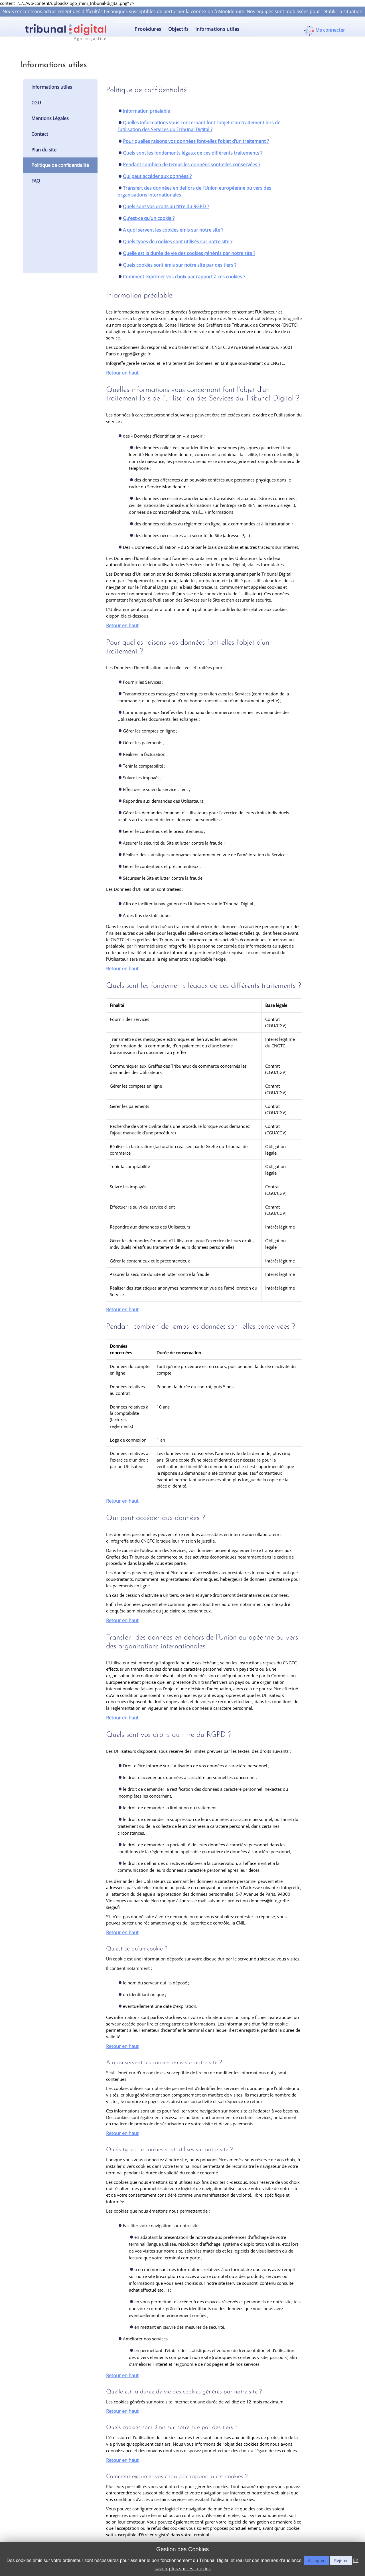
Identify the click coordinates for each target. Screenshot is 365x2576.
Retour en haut (122, 373)
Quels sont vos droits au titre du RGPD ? (166, 206)
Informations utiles (217, 29)
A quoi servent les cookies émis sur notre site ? (173, 230)
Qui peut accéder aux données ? (157, 176)
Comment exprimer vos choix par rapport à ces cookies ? (184, 277)
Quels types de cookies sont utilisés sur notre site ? (177, 241)
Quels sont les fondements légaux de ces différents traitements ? (192, 153)
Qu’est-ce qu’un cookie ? (149, 218)
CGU (36, 103)
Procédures (148, 29)
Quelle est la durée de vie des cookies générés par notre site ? (189, 253)
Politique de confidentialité (60, 165)
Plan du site (43, 150)
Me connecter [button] (329, 30)
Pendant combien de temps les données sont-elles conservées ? (191, 164)
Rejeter (341, 2560)
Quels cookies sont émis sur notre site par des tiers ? (179, 265)
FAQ (35, 181)
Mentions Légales (50, 118)
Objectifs (178, 29)
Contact (39, 134)
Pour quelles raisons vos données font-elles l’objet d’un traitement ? (196, 141)
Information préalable (146, 111)
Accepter (316, 2560)
